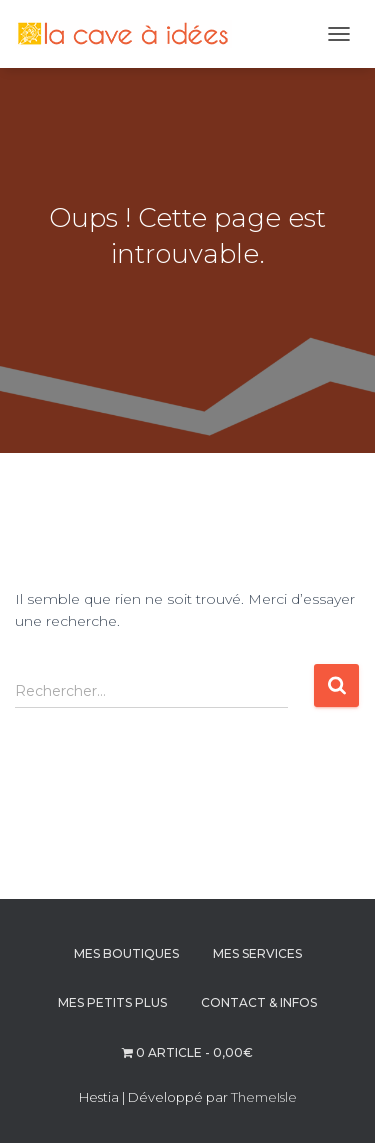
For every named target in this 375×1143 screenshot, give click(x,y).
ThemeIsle (264, 1097)
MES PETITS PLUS (112, 1002)
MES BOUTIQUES (126, 953)
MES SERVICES (257, 953)
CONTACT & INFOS (259, 1002)
